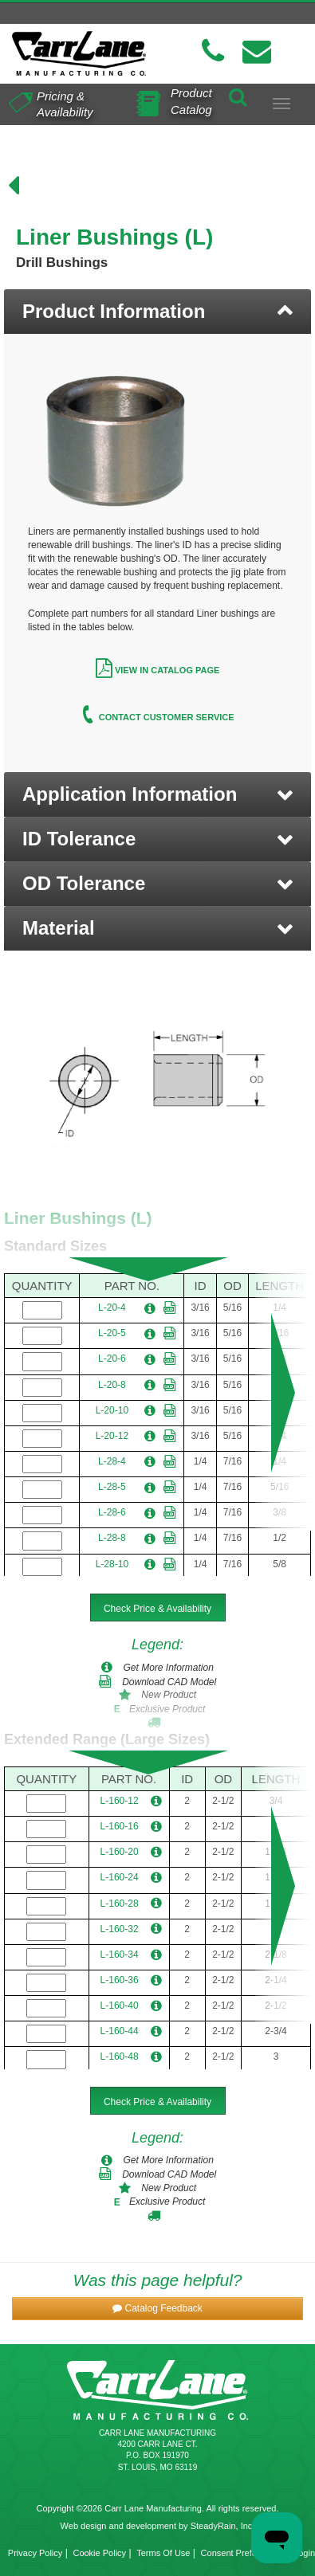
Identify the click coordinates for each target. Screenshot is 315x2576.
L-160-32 (119, 1929)
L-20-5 (112, 1333)
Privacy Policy (35, 2553)
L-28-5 (112, 1486)
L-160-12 (119, 1800)
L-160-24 (119, 1877)
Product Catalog (191, 100)
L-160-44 (119, 2031)
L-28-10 (112, 1564)
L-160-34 (119, 1954)
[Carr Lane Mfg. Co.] (79, 53)
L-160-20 (119, 1851)
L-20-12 (112, 1435)
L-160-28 (119, 1903)
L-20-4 (112, 1307)
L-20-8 (112, 1384)
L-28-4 (112, 1461)
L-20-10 (112, 1410)
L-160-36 (119, 1980)
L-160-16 (119, 1826)
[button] (157, 794)
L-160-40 (119, 2005)
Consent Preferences (242, 2553)
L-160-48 (119, 2056)
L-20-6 (112, 1358)
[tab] (157, 311)
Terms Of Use (163, 2553)
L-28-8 (112, 1537)
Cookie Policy (99, 2553)
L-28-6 (112, 1512)
